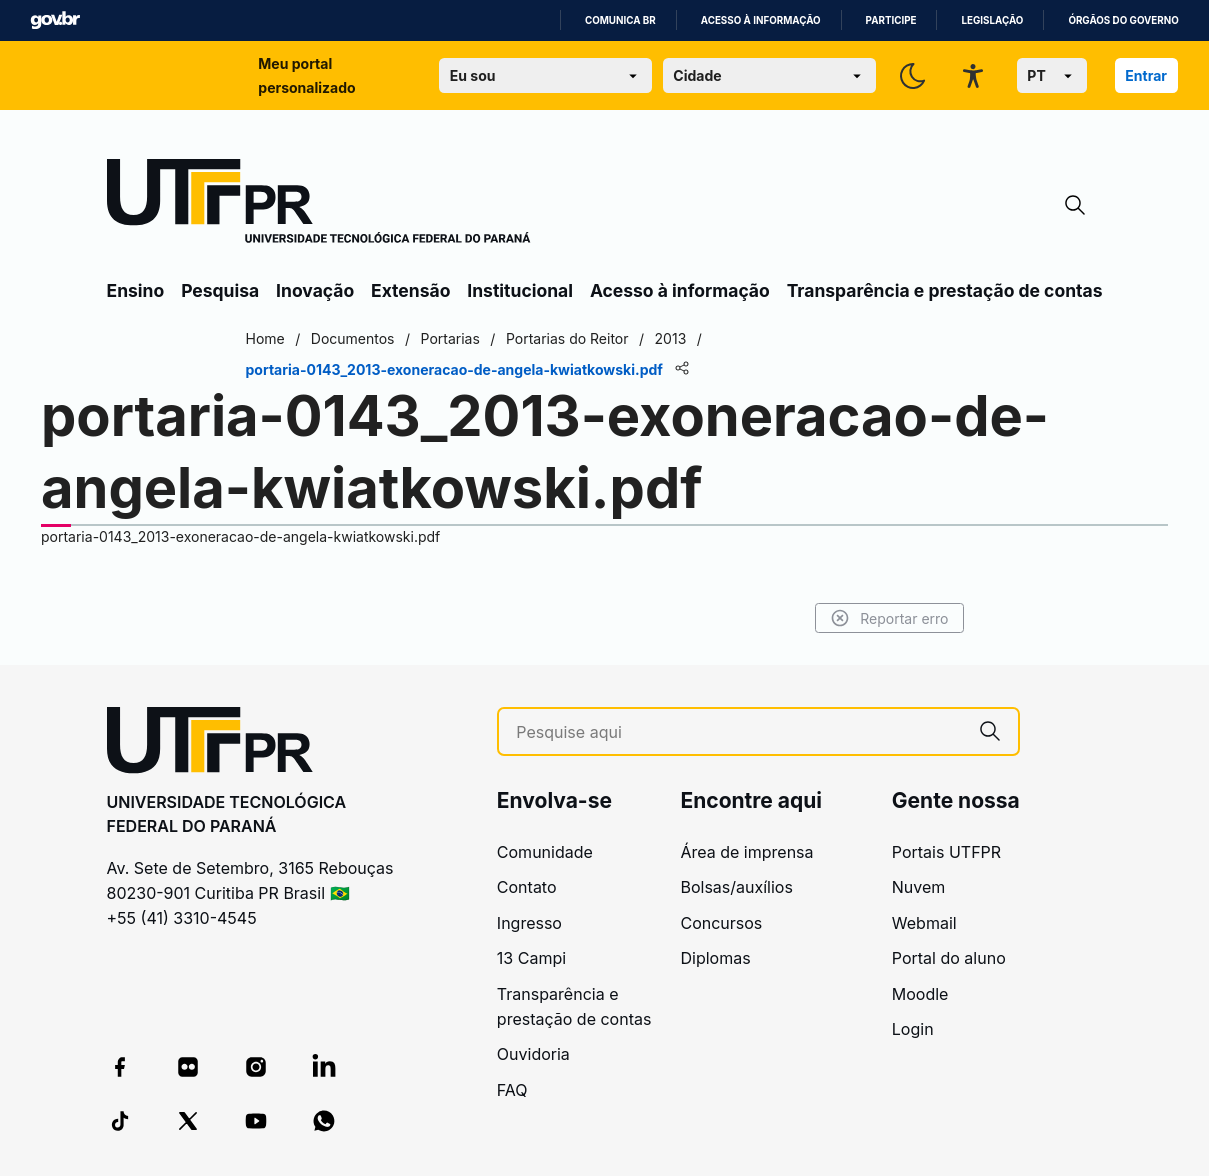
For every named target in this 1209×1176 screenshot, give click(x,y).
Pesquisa (220, 290)
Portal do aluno (949, 958)
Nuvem (919, 887)
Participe (891, 20)
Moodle (920, 994)
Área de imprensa (746, 852)
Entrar (1146, 75)
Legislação (992, 20)
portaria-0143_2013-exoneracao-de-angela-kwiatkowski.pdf (240, 536)
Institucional (520, 290)
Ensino (136, 290)
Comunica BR (620, 20)
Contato (527, 887)
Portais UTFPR (946, 852)
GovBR (55, 20)
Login (913, 1029)
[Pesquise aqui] (738, 732)
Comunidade (545, 852)
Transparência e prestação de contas (945, 290)
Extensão (410, 290)
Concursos (721, 923)
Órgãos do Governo (1123, 20)
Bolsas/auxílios (736, 887)
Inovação (315, 290)
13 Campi (531, 958)
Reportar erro (889, 618)
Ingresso (529, 923)
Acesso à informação (761, 20)
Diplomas (715, 958)
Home (265, 338)
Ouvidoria (533, 1054)
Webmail (924, 923)
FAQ (512, 1090)
